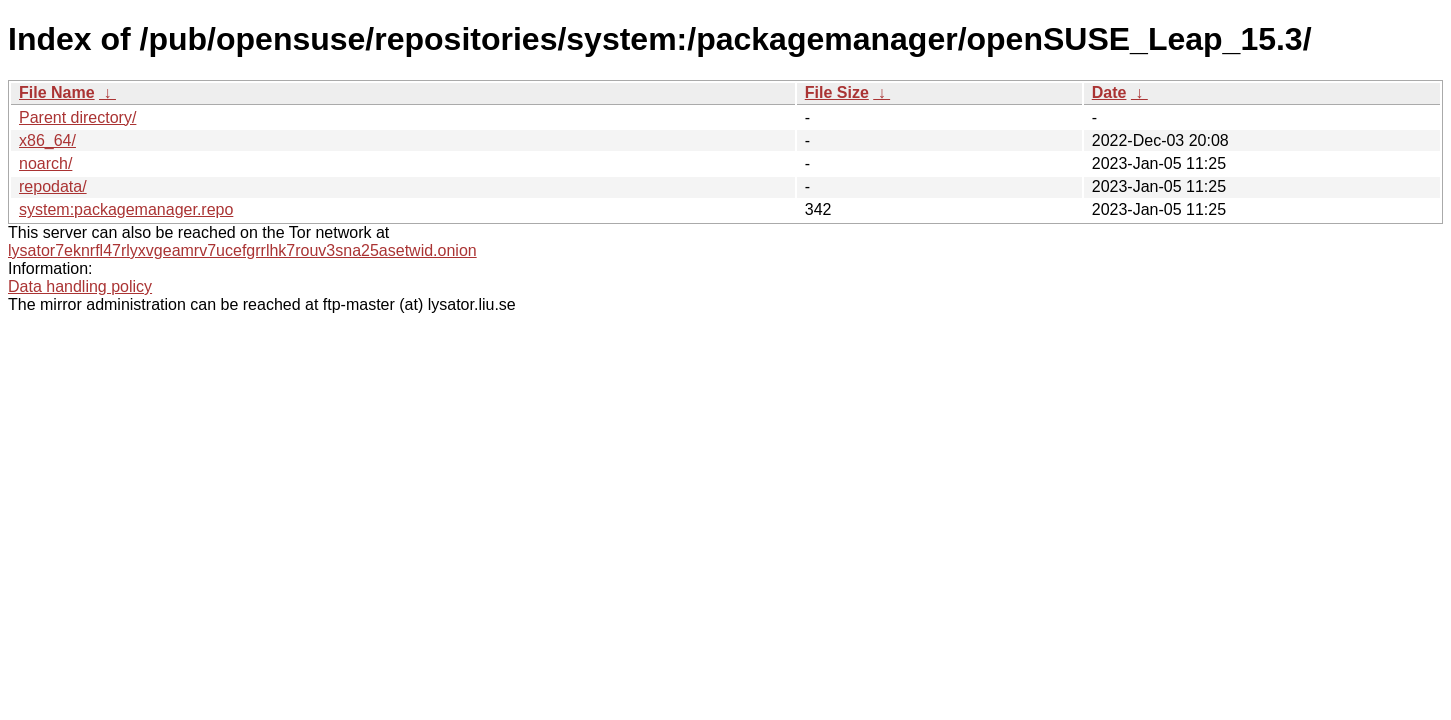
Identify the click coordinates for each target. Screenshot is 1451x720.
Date (1109, 92)
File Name (57, 92)
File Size (837, 92)
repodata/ (53, 186)
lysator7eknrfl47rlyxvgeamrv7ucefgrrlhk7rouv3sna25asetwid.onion (242, 250)
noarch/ (45, 163)
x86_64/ (47, 140)
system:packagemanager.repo (126, 209)
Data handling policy (80, 286)
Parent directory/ (77, 117)
